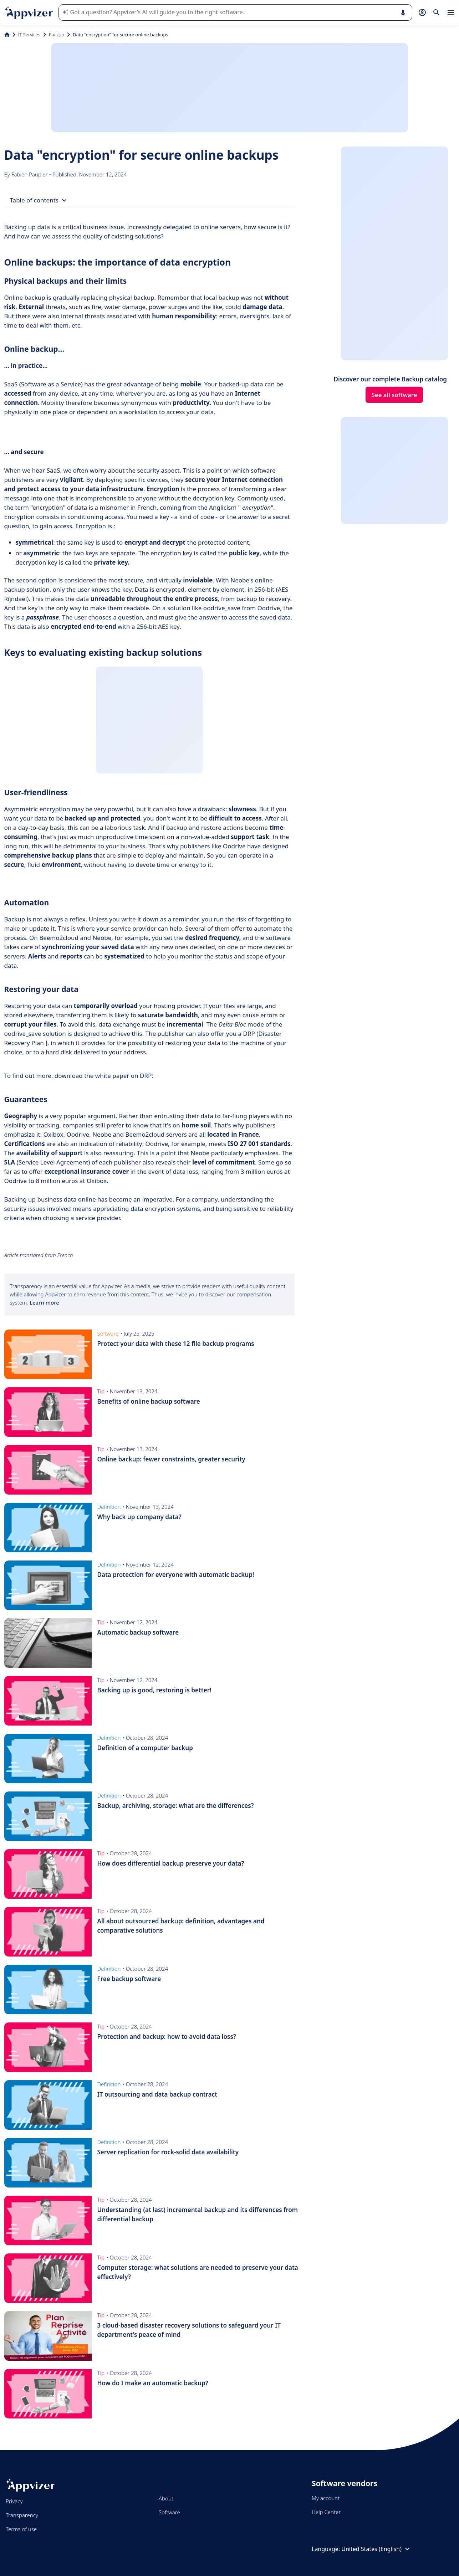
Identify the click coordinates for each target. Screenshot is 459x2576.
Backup (56, 34)
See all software (394, 395)
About (166, 2498)
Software (169, 2512)
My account (326, 2498)
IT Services (29, 34)
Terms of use (21, 2529)
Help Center (326, 2511)
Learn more (44, 1302)
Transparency (22, 2515)
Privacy (14, 2501)
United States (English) (376, 2549)
